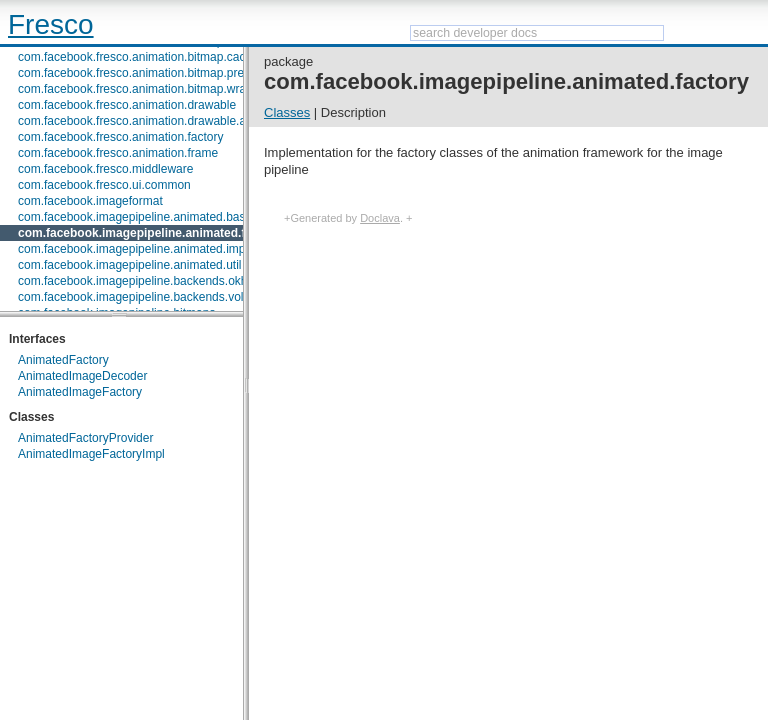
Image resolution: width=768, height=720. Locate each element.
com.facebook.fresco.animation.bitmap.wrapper (144, 89)
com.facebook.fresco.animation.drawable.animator (152, 121)
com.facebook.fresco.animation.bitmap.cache (138, 57)
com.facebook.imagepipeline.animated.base (135, 217)
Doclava (380, 218)
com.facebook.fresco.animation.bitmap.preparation (152, 73)
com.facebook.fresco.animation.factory (120, 137)
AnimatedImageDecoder (82, 376)
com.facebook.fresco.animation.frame (118, 153)
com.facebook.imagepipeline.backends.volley (138, 297)
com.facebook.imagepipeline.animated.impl (133, 249)
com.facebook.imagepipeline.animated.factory (149, 233)
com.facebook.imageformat (90, 201)
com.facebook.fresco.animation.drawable (127, 105)
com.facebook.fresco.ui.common (104, 185)
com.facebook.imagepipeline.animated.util (129, 265)
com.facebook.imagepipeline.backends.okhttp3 (143, 281)
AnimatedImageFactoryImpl (91, 454)
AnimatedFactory (63, 360)
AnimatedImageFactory (80, 392)
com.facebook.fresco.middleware (105, 169)
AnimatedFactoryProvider (85, 438)
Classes (287, 112)
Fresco (51, 24)
